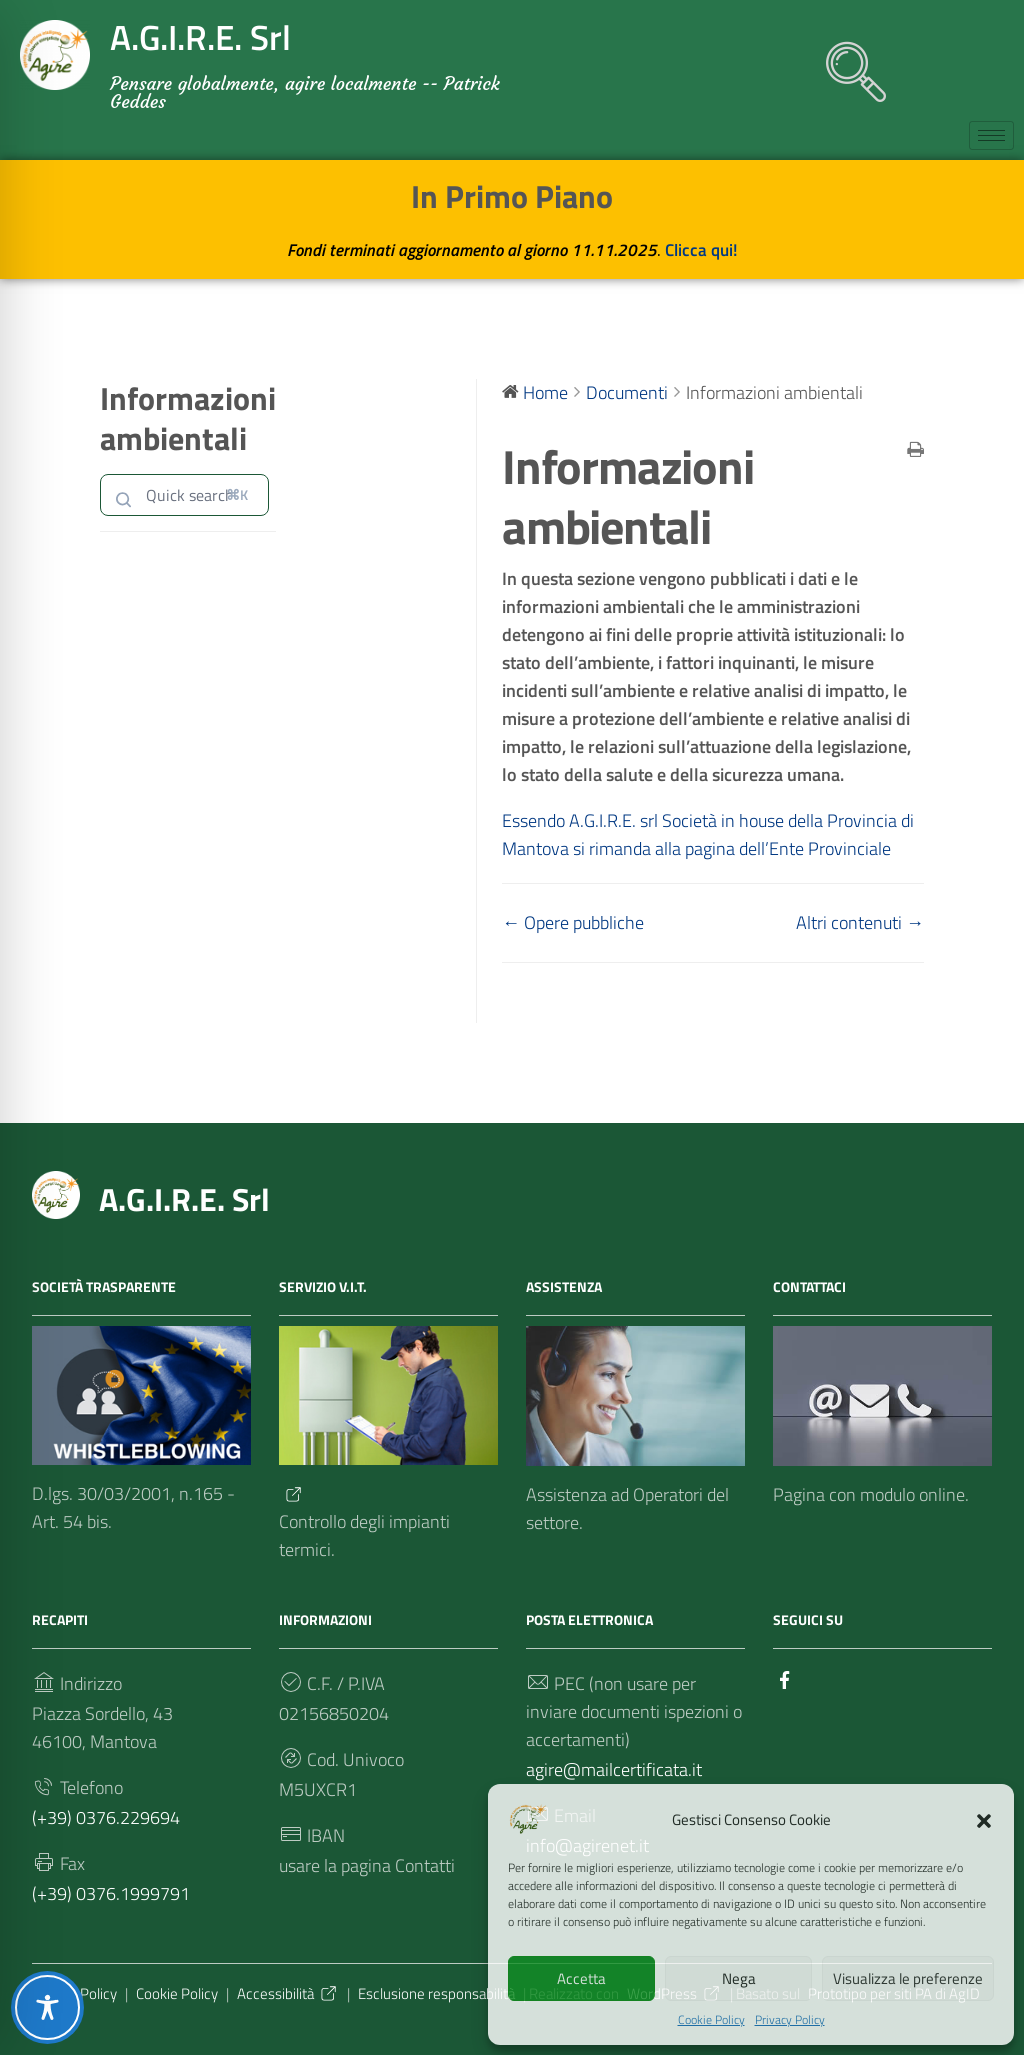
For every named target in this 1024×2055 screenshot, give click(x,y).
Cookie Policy (711, 2020)
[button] (984, 1819)
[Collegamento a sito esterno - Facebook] (785, 1678)
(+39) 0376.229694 (106, 1817)
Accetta (581, 1978)
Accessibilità (288, 1993)
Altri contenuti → (860, 922)
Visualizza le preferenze (908, 1978)
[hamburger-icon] (991, 135)
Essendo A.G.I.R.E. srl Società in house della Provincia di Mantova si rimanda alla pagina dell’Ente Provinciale (711, 834)
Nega (739, 1978)
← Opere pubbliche (573, 922)
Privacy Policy (790, 2020)
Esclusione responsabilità (436, 1993)
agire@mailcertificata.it (614, 1769)
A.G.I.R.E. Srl (184, 1199)
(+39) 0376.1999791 (111, 1893)
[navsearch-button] (846, 62)
